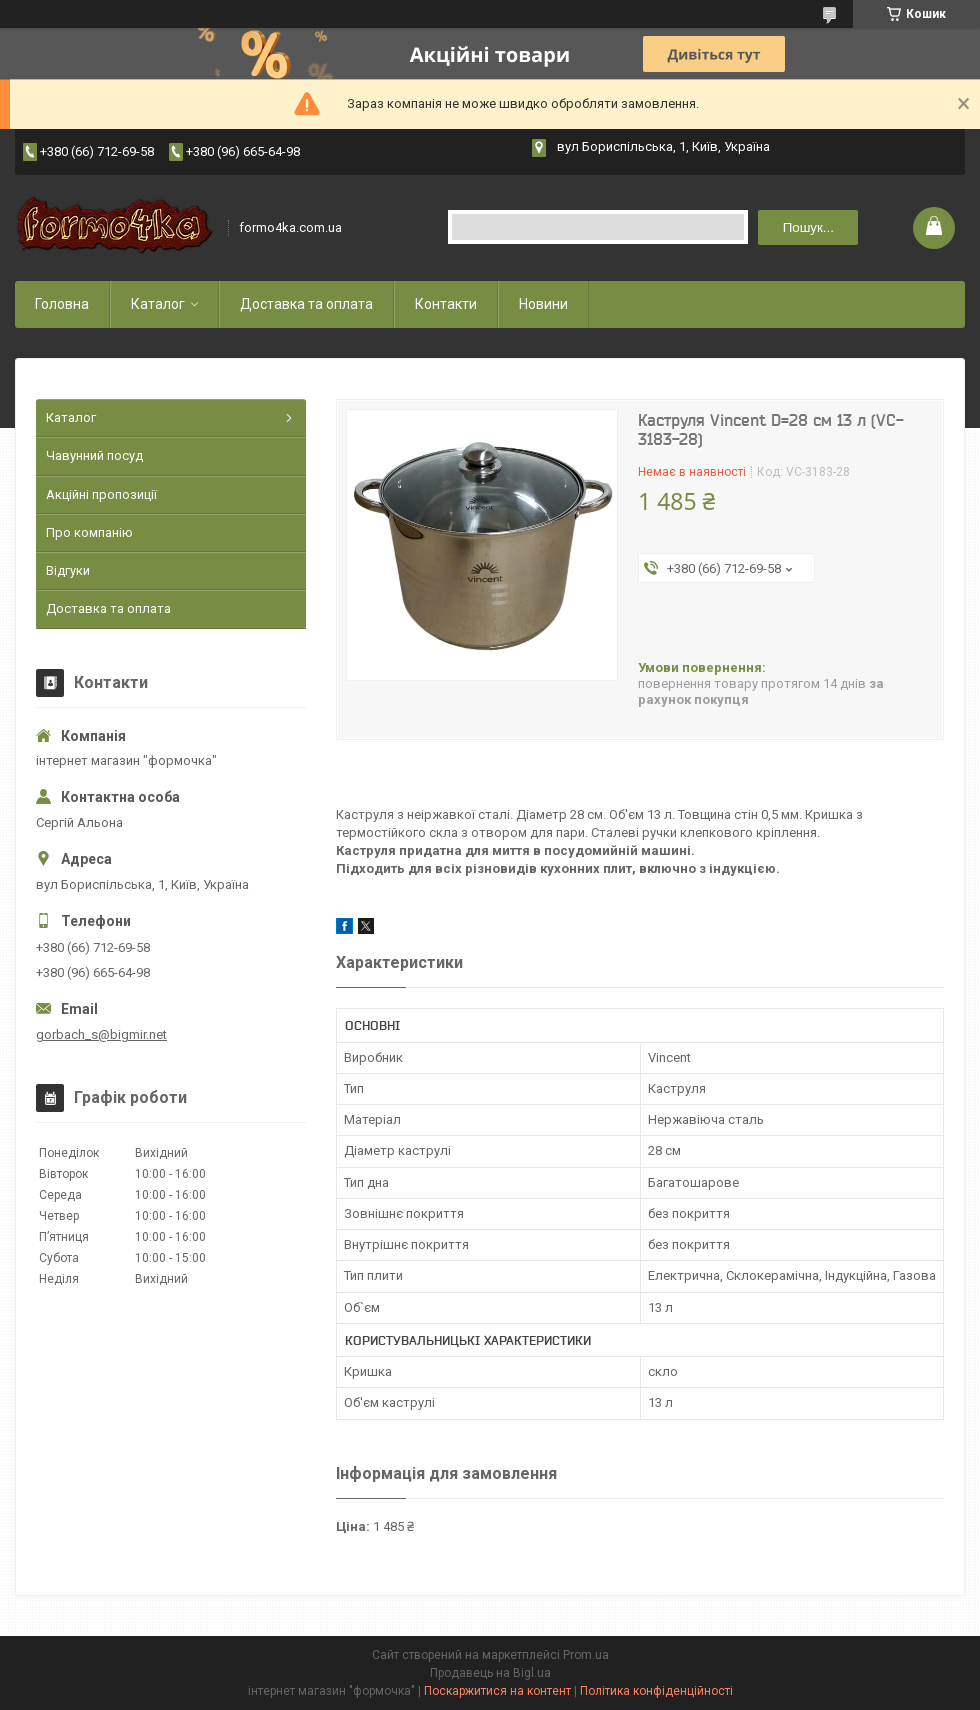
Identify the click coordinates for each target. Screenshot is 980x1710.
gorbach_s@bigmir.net (101, 1034)
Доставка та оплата (306, 304)
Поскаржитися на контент (497, 1691)
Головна (62, 304)
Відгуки (68, 570)
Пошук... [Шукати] (808, 227)
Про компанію (89, 532)
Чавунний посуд (94, 455)
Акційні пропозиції (101, 494)
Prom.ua (586, 1655)
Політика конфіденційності (656, 1691)
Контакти (446, 304)
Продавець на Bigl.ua (490, 1673)
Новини (543, 304)
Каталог (158, 304)
